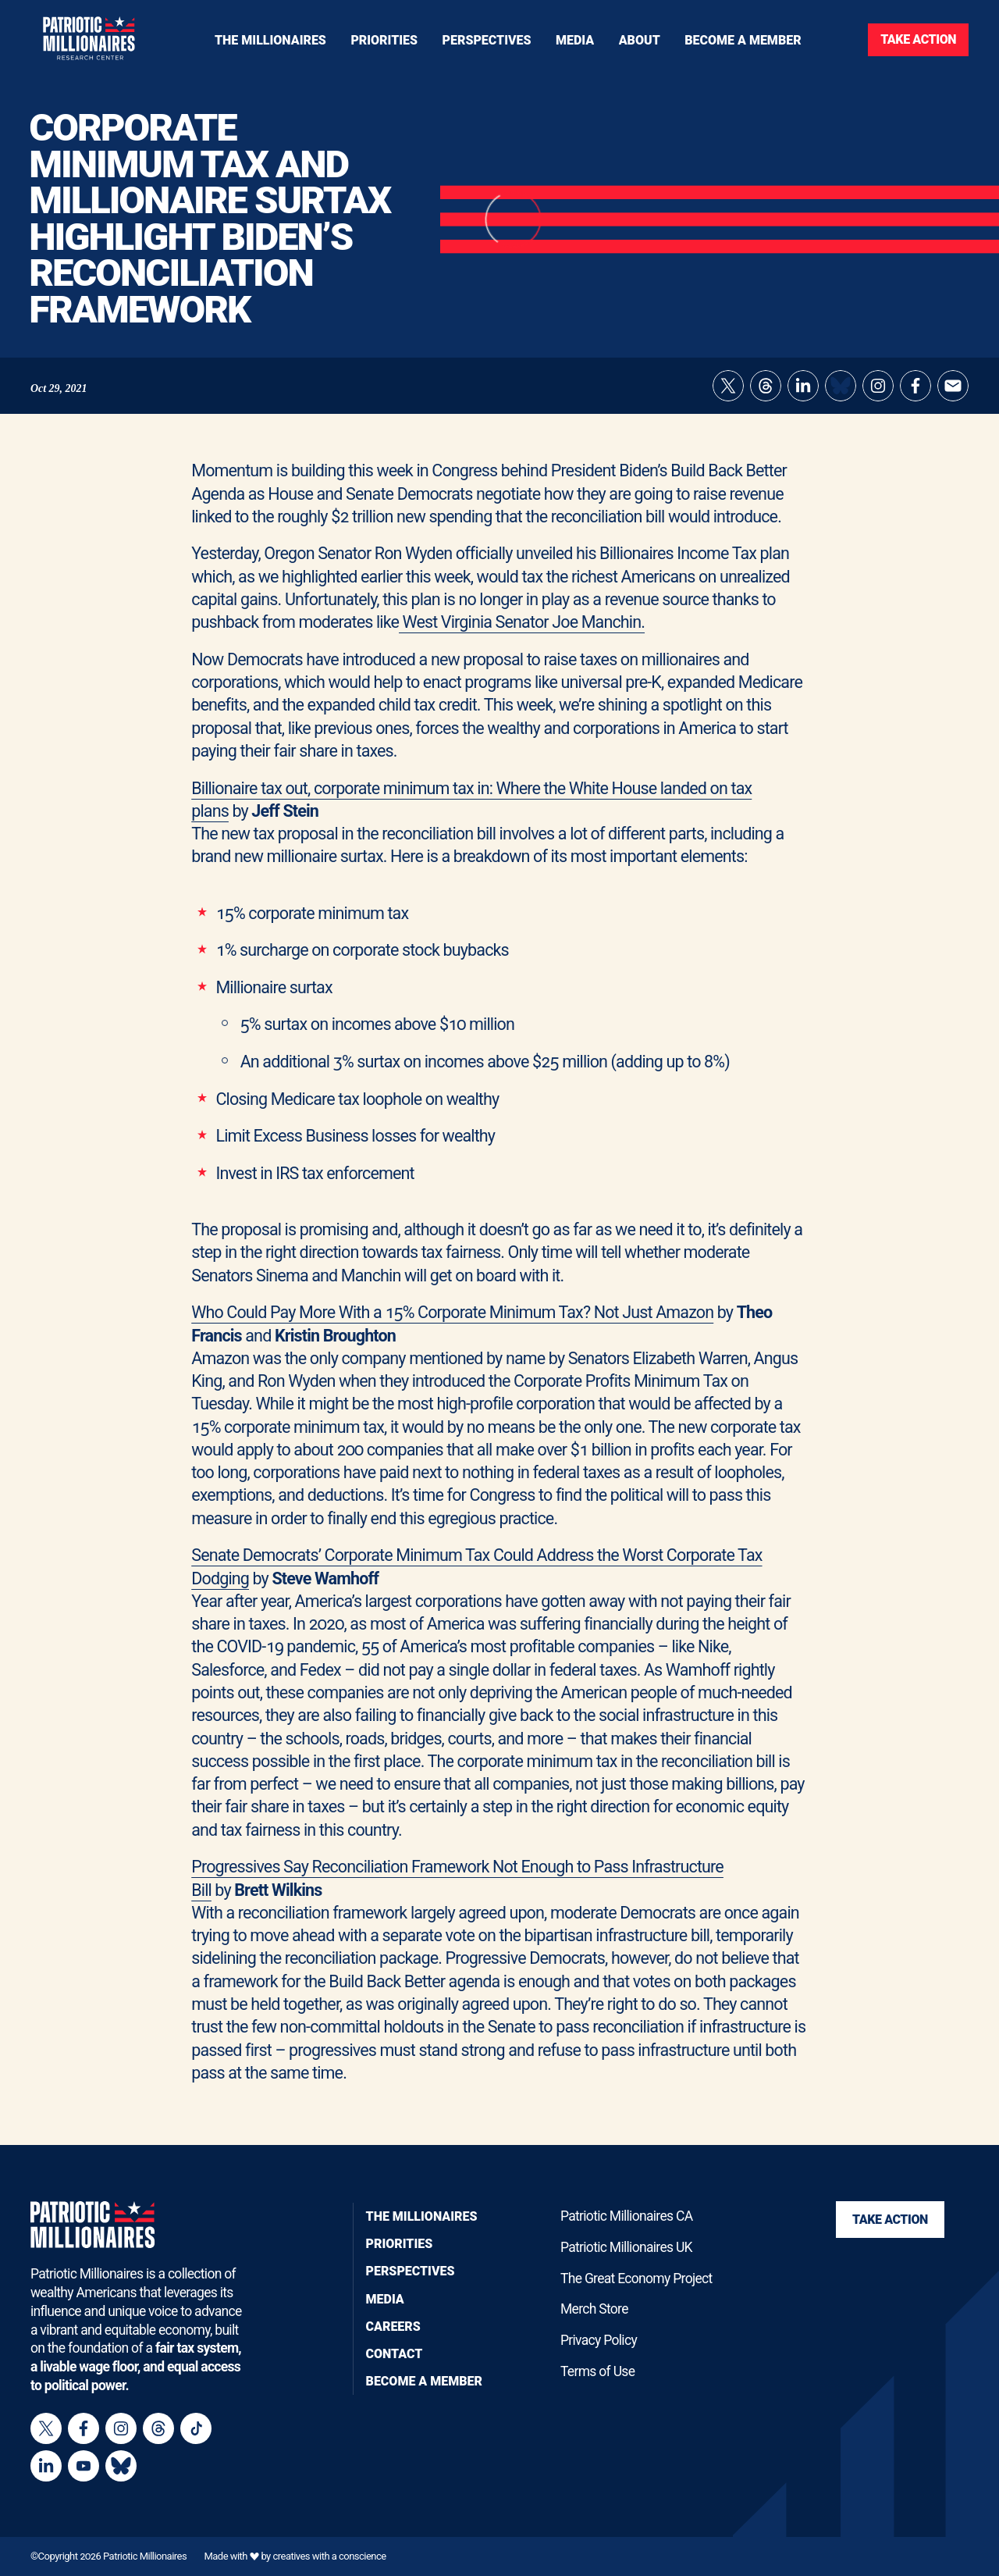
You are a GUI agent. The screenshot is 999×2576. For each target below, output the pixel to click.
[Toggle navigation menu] (384, 39)
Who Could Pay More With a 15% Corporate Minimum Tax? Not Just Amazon (452, 1328)
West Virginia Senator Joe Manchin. (522, 637)
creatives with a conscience (329, 2556)
